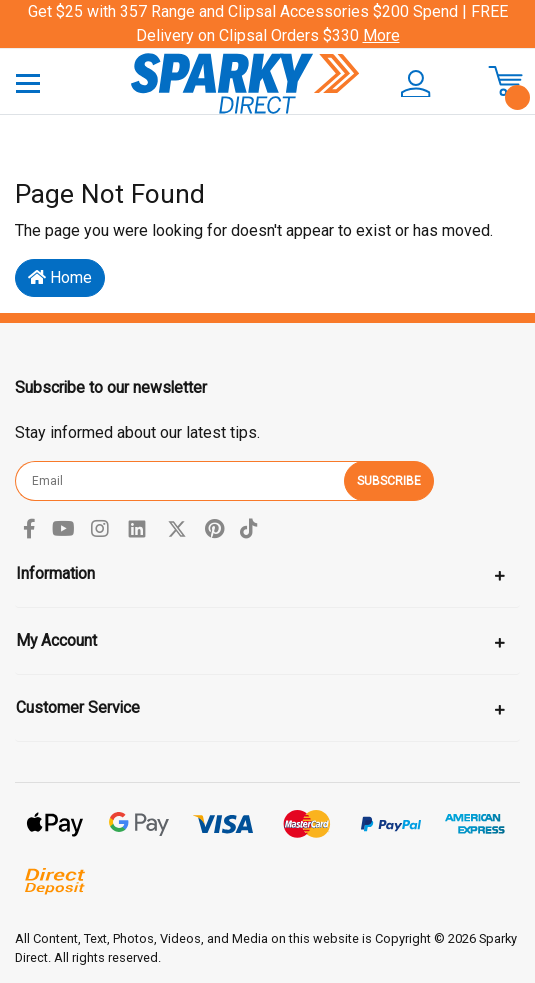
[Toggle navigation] (28, 82)
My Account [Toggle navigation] (56, 640)
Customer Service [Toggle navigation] (78, 707)
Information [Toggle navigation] (55, 573)
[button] (416, 84)
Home (60, 277)
